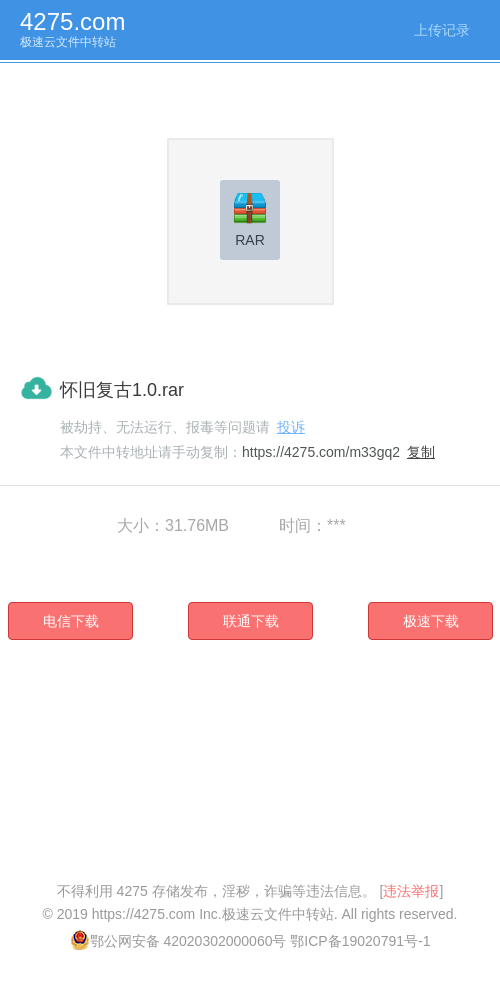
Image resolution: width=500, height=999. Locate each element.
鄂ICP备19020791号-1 (360, 941)
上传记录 (442, 30)
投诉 (291, 427)
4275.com (72, 21)
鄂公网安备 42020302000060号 (178, 941)
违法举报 (411, 891)
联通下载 (251, 621)
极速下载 (431, 621)
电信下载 (71, 621)
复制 (421, 452)
